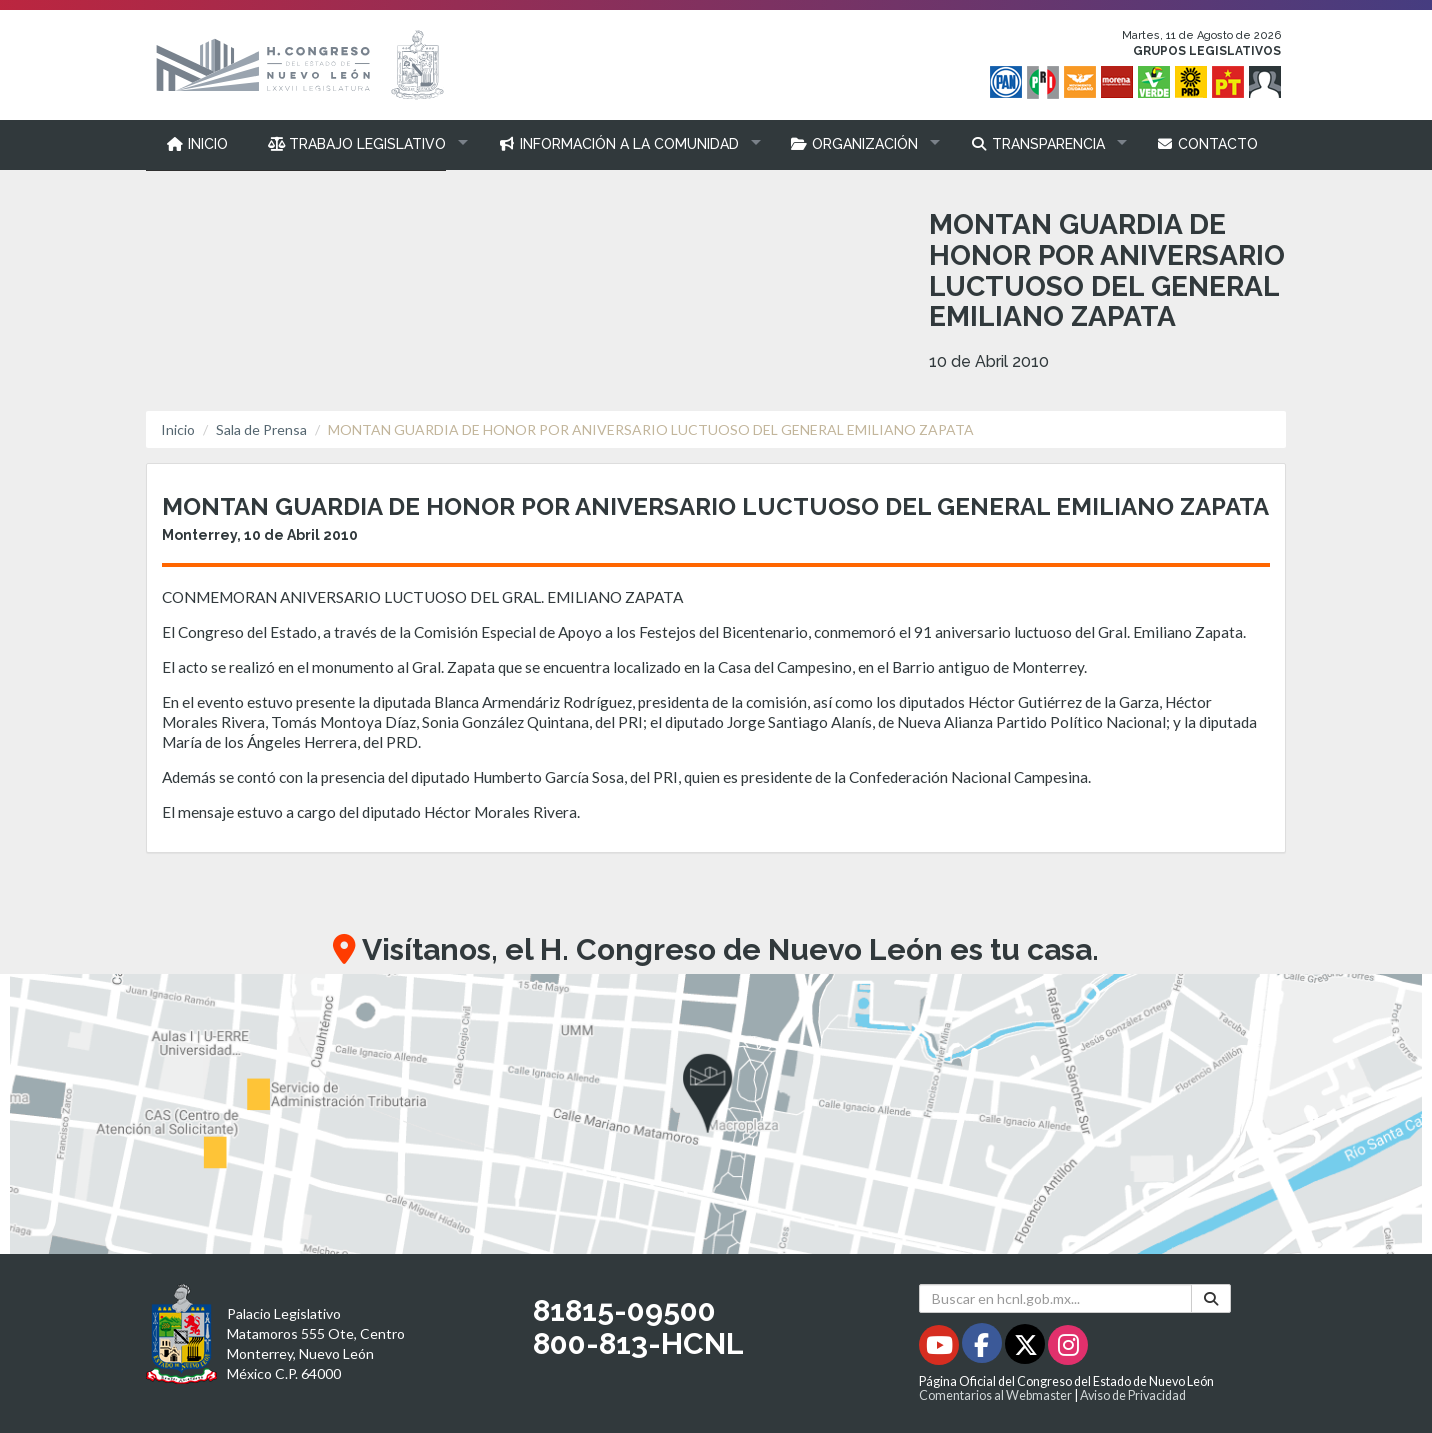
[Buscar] (1211, 1298)
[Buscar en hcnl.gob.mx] (1055, 1298)
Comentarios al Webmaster (995, 1395)
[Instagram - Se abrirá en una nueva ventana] (1068, 1348)
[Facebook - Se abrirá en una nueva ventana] (983, 1348)
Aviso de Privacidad (1133, 1395)
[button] (363, 144)
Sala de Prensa (261, 429)
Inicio (178, 429)
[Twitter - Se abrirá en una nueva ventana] (1026, 1348)
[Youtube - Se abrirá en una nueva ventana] (940, 1348)
